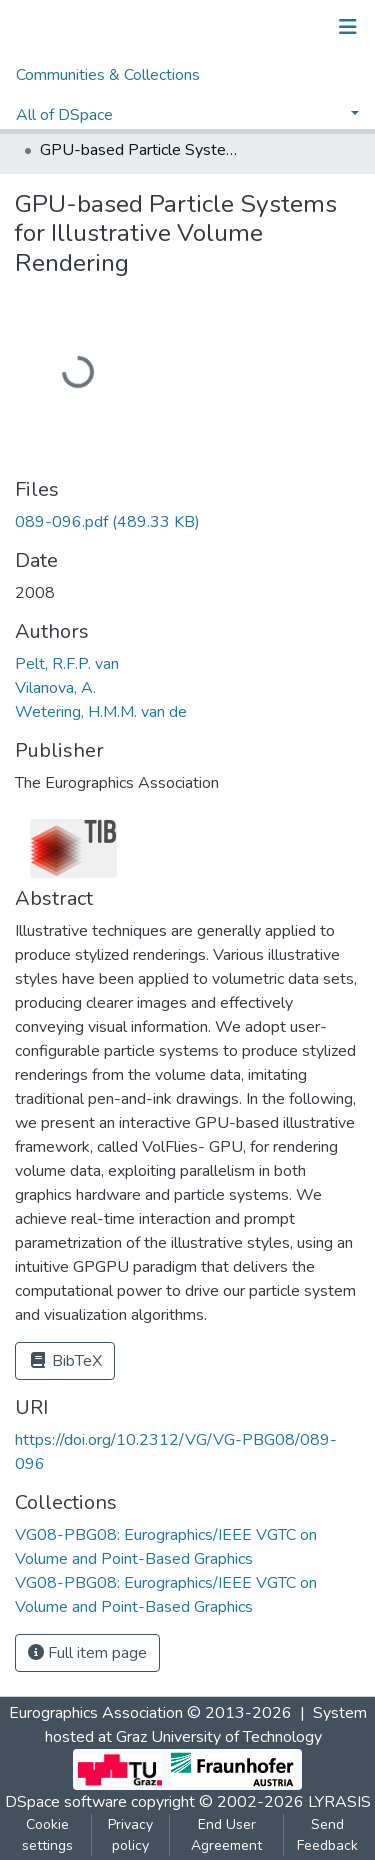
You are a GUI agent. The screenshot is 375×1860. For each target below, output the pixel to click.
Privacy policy (130, 1835)
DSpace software (66, 1802)
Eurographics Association (96, 1713)
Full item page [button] (87, 1653)
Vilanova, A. (55, 688)
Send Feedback (327, 1835)
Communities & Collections (108, 75)
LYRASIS (339, 1802)
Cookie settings (47, 1835)
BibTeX (65, 1361)
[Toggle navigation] (348, 27)
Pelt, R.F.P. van (67, 664)
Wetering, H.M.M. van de (101, 712)
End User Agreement (226, 1835)
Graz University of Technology (219, 1737)
